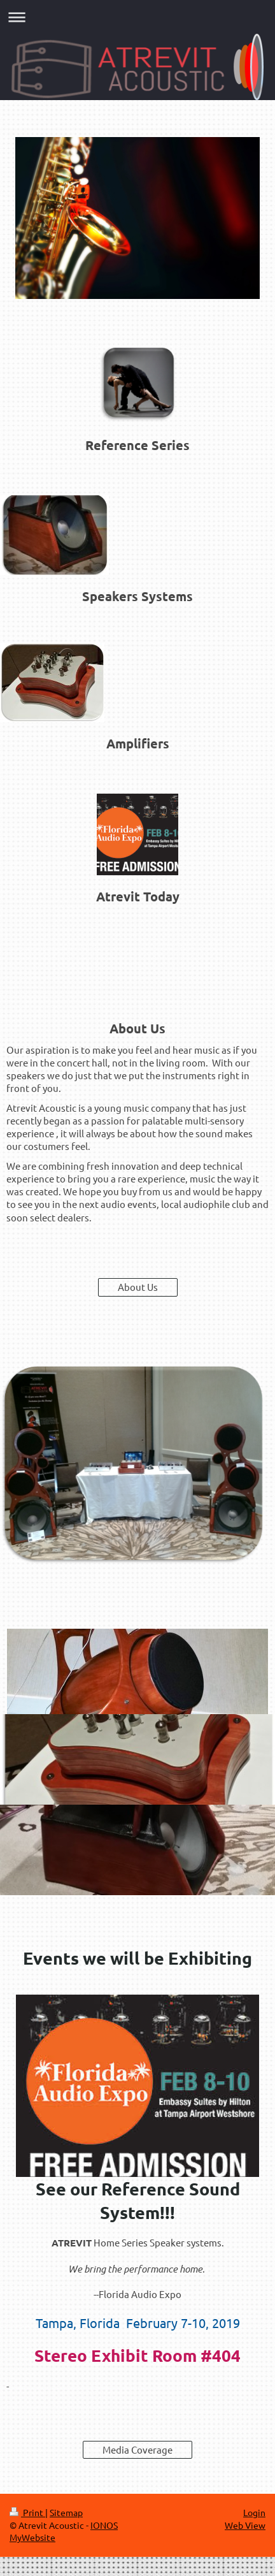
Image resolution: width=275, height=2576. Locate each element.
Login (254, 2512)
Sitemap (66, 2512)
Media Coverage (137, 2449)
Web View (245, 2525)
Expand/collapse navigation (137, 17)
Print (27, 2512)
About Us (138, 1287)
